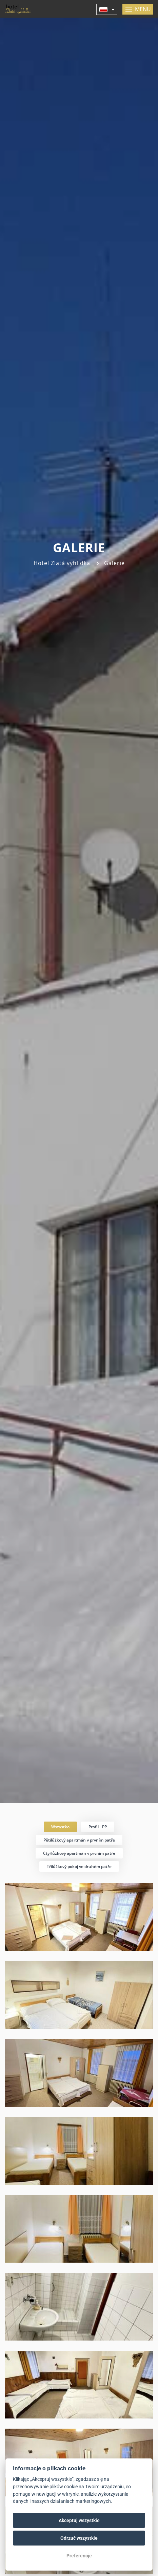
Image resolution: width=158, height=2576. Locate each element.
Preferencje (79, 2555)
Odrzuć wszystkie (79, 2538)
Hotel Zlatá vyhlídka (62, 563)
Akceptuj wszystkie (79, 2520)
